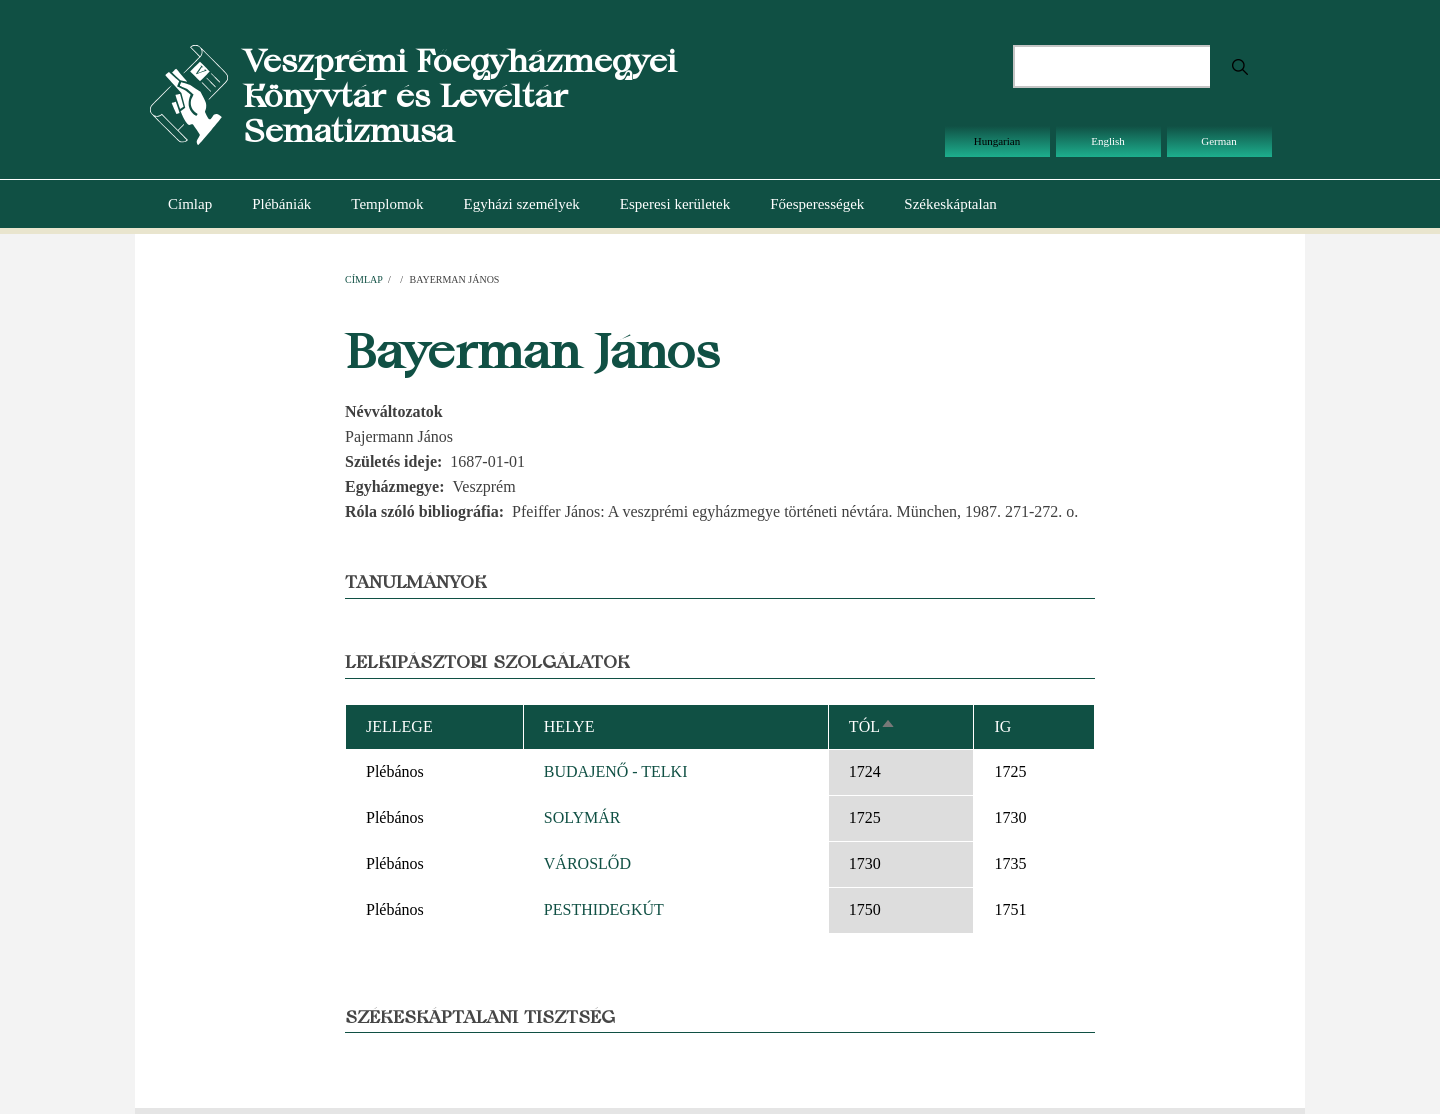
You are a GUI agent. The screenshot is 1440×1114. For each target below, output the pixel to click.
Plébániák (281, 204)
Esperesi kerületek (675, 204)
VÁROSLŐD (587, 863)
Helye (569, 726)
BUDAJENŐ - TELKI (616, 771)
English (1108, 141)
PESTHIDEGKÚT (604, 909)
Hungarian (997, 141)
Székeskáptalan (950, 204)
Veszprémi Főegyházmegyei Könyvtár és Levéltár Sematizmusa (459, 95)
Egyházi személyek (522, 204)
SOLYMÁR (582, 817)
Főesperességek (817, 204)
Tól (872, 726)
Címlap (190, 204)
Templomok (387, 204)
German (1218, 141)
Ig (1002, 726)
